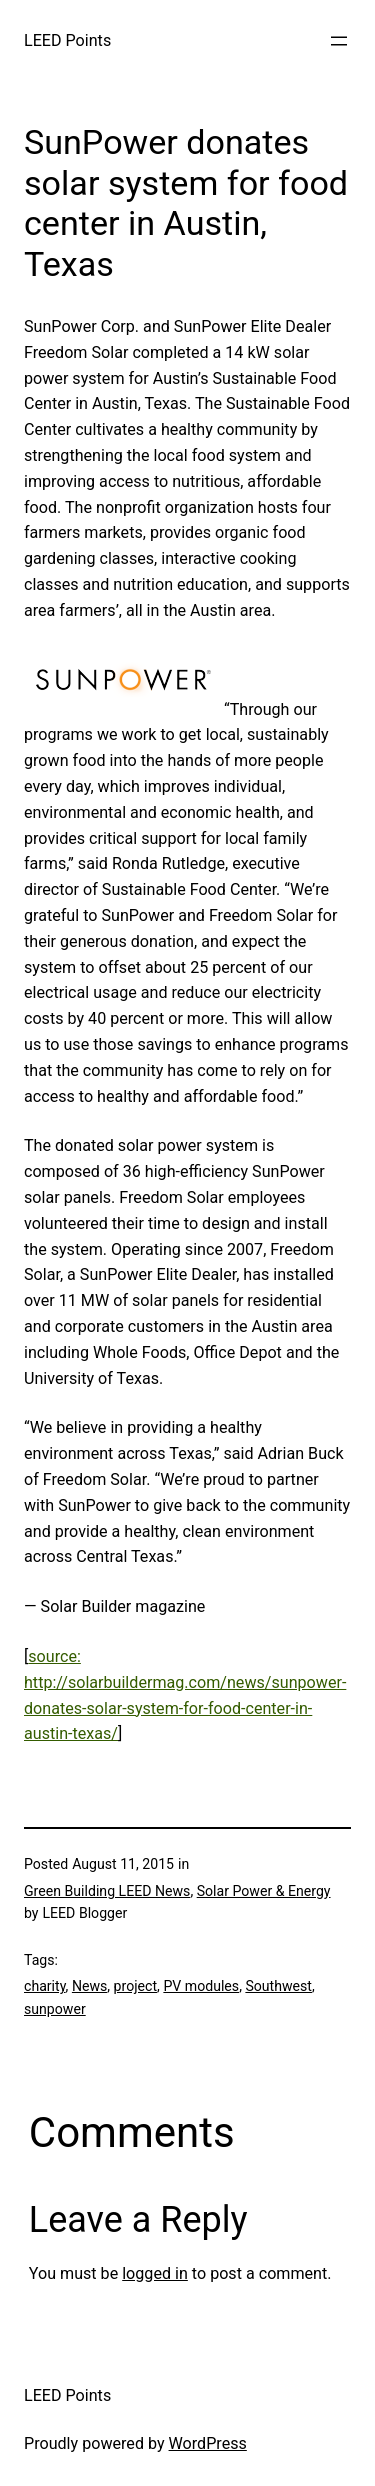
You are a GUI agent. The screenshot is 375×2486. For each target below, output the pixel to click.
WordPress (208, 2443)
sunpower (55, 2009)
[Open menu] (339, 41)
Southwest (278, 1986)
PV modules (201, 1986)
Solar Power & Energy (264, 1891)
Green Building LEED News (107, 1891)
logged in (155, 2273)
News (89, 1986)
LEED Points (67, 40)
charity (45, 1986)
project (135, 1986)
